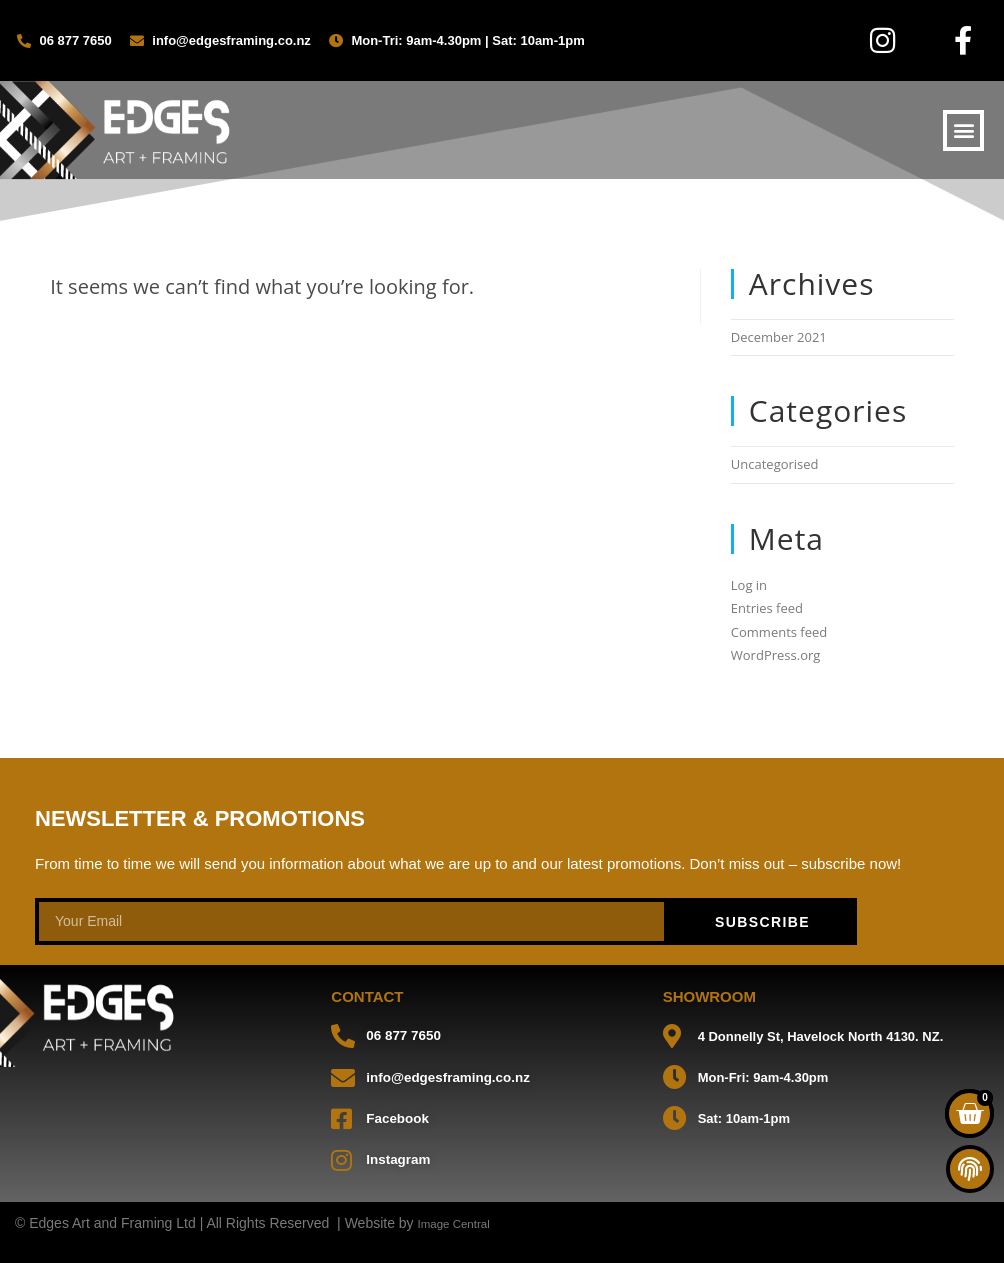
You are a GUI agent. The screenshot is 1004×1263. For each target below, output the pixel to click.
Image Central (462, 1222)
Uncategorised (775, 464)
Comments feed (779, 632)
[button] (963, 130)
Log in (749, 585)
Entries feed (767, 608)
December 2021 (779, 337)
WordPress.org (776, 655)
